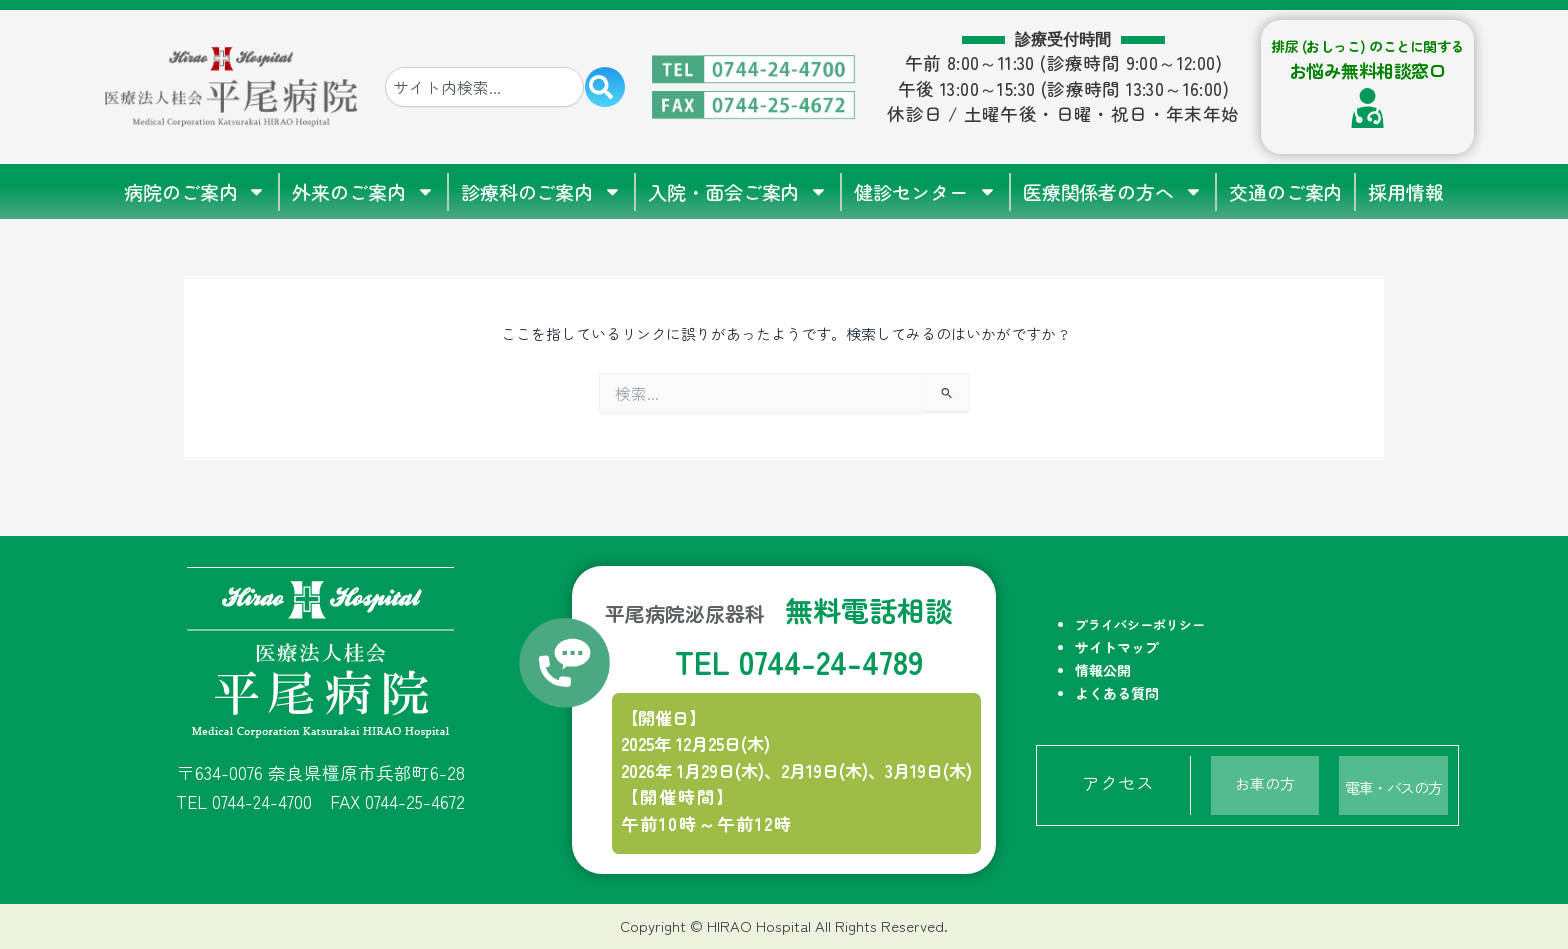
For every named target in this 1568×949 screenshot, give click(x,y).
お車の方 (1265, 781)
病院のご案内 (195, 191)
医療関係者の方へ (1113, 191)
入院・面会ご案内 (738, 191)
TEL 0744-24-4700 (244, 800)
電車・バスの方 (1393, 782)
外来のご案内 (363, 191)
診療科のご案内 (541, 191)
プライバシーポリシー (1140, 623)
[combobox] (484, 87)
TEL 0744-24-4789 (798, 658)
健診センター (925, 191)
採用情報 (1406, 191)
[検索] (605, 87)
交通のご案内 (1285, 191)
